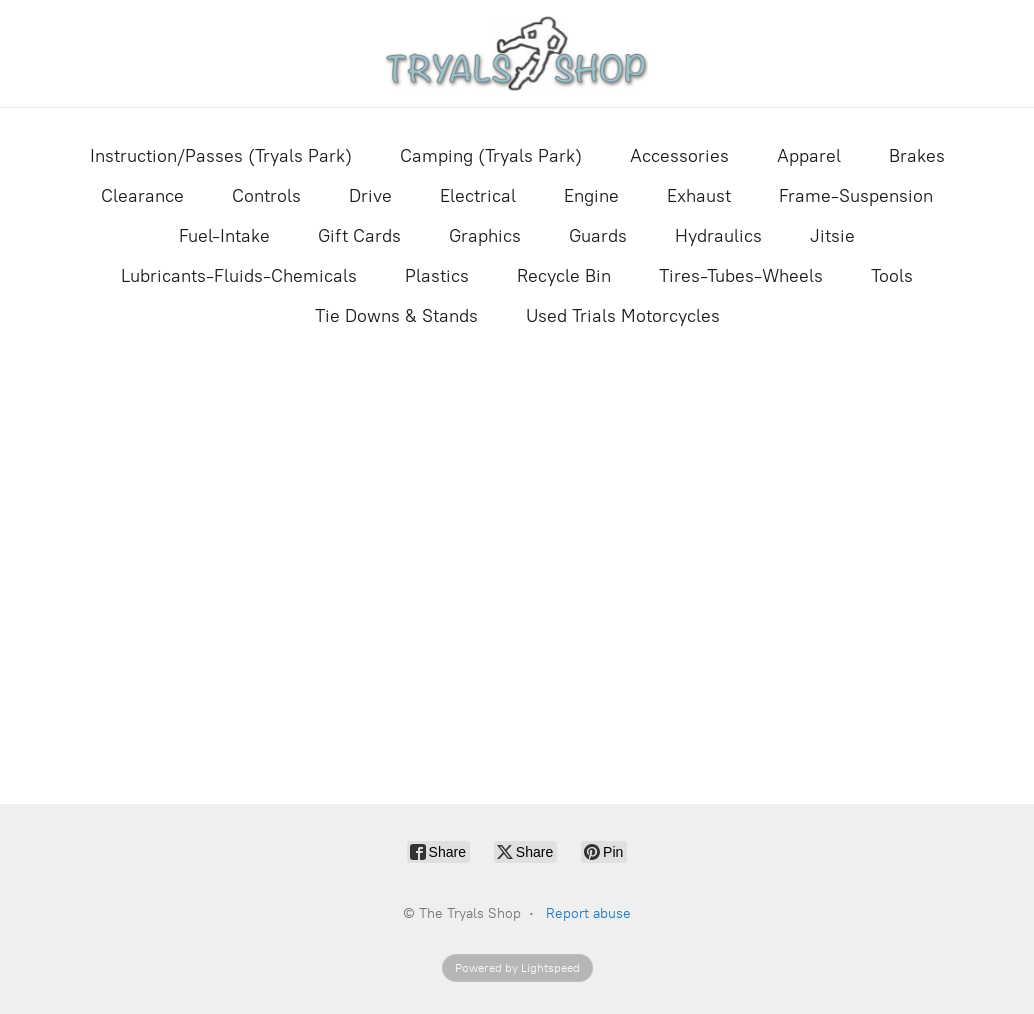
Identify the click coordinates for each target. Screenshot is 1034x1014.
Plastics (437, 276)
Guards (598, 236)
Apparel (809, 156)
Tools (892, 276)
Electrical (478, 196)
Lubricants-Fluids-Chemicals (239, 276)
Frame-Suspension (856, 196)
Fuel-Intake (224, 236)
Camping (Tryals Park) (491, 156)
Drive (370, 196)
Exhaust (699, 196)
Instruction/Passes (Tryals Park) (221, 156)
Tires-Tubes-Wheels (741, 276)
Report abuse (588, 913)
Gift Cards (359, 236)
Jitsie (832, 236)
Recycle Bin (564, 276)
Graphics (485, 236)
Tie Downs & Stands (396, 316)
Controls (266, 196)
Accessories (679, 156)
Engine (591, 196)
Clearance (142, 196)
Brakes (917, 156)
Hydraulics (718, 236)
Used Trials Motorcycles (623, 316)
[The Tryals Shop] (517, 53)
